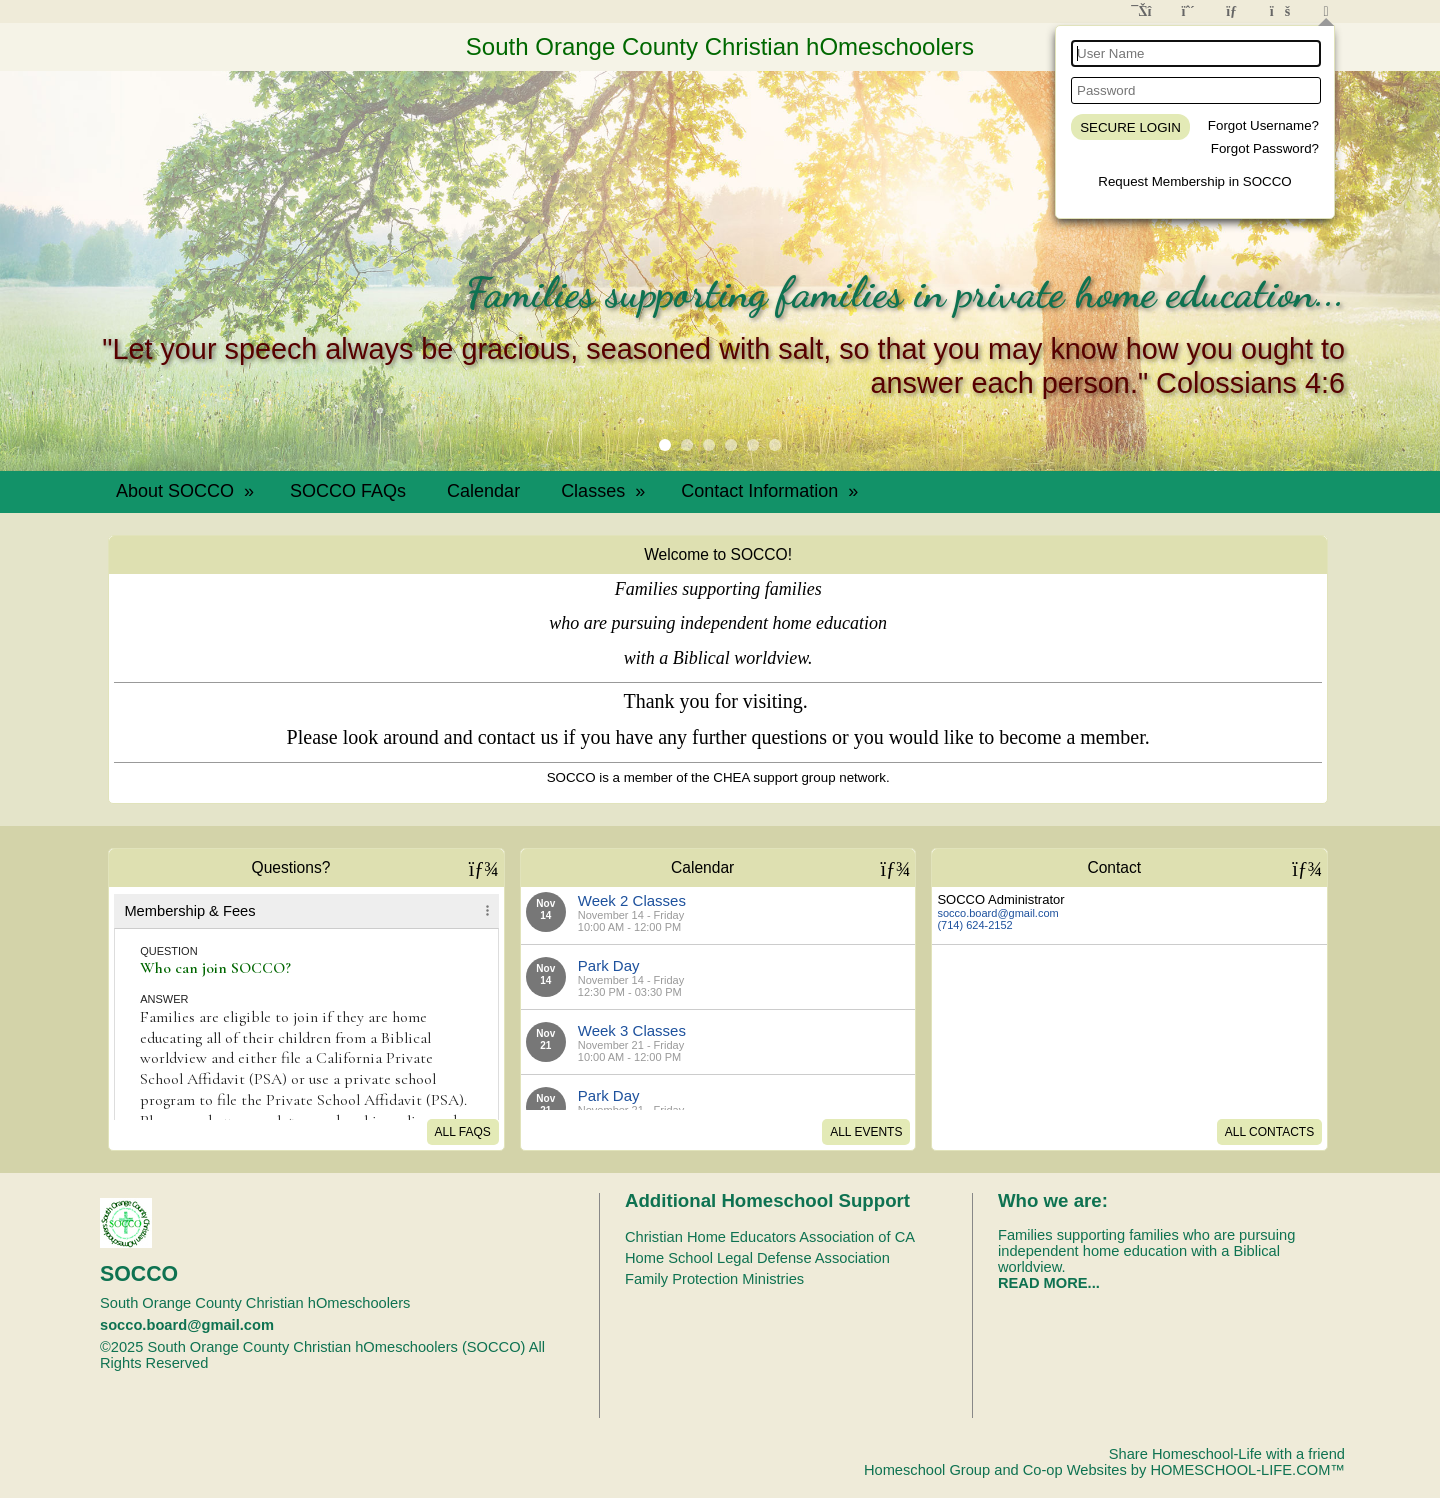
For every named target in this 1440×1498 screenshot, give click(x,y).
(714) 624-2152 (974, 925)
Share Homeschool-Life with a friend (1227, 1454)
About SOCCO (187, 491)
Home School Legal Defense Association (757, 1258)
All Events (866, 1132)
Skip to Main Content (295, 1363)
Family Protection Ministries (714, 1279)
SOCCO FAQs (348, 491)
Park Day (609, 965)
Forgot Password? (1265, 148)
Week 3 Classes (632, 1030)
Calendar (483, 491)
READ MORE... (1049, 1283)
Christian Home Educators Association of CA (770, 1237)
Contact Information (772, 491)
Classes (605, 491)
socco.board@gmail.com (997, 913)
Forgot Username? (1263, 125)
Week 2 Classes (632, 900)
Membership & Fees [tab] (189, 911)
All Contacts (1269, 1132)
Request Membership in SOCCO (1194, 181)
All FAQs (463, 1132)
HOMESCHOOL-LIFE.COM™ (1247, 1470)
